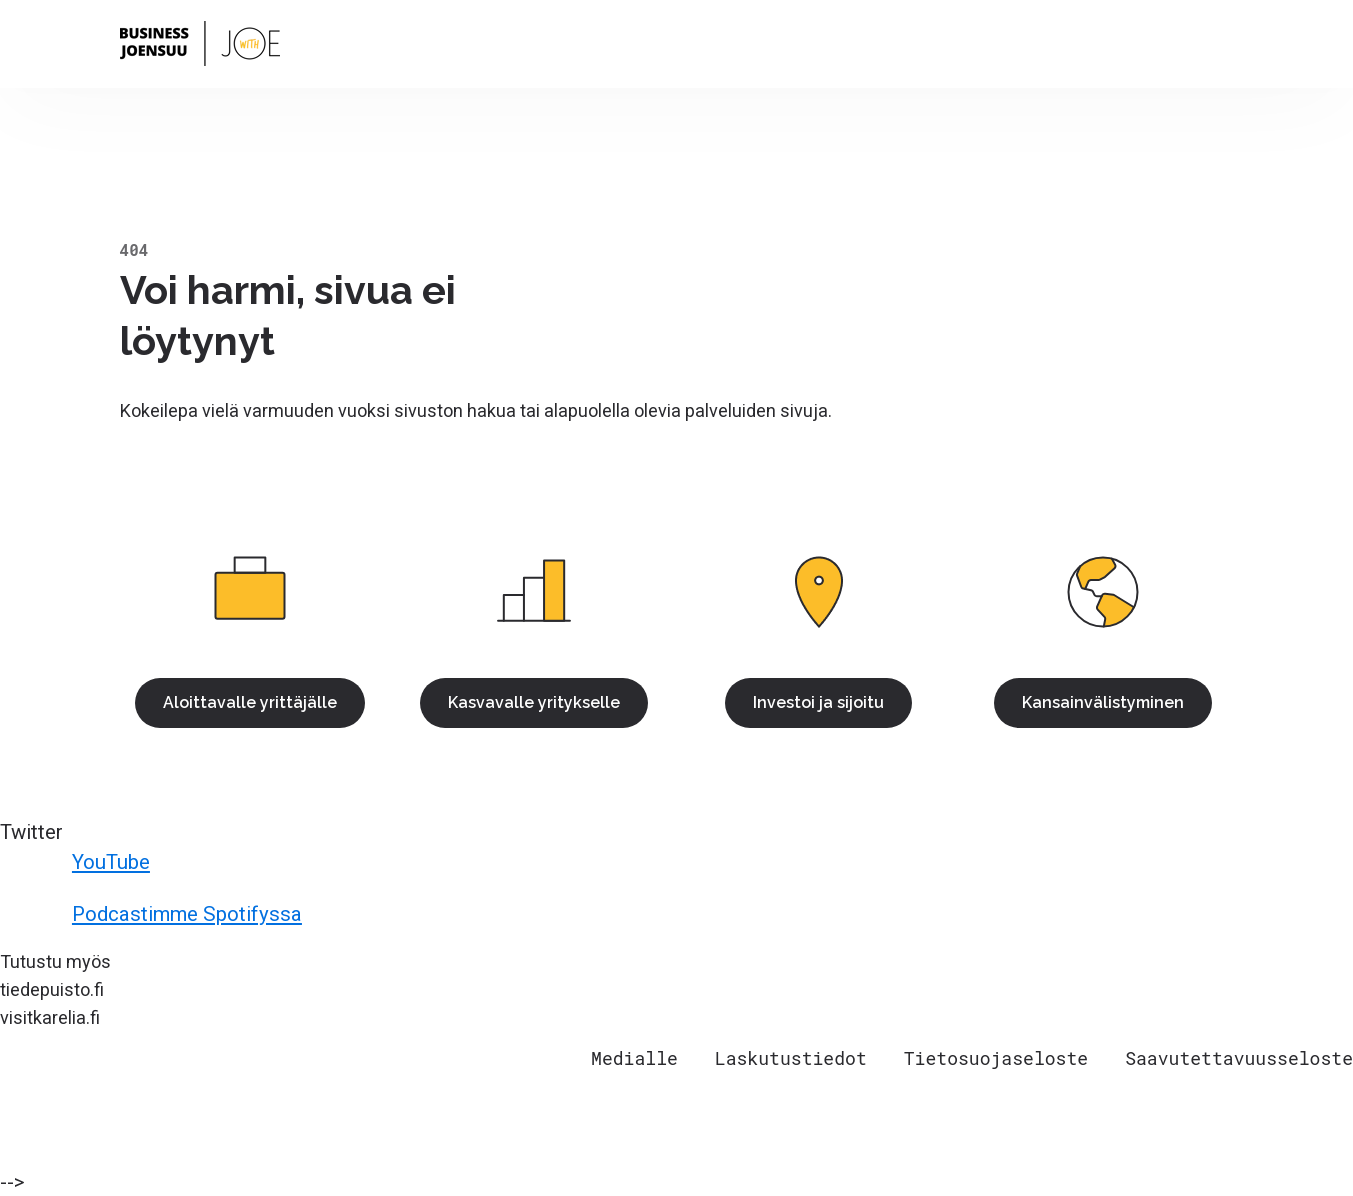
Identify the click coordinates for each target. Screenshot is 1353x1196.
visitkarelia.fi (50, 1017)
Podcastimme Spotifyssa (154, 914)
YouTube (78, 862)
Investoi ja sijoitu (818, 702)
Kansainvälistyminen (1103, 702)
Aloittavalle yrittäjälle (250, 702)
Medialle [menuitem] (634, 1058)
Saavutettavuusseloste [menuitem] (1239, 1058)
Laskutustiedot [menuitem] (791, 1058)
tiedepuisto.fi (52, 989)
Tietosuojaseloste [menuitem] (996, 1058)
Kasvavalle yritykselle (534, 702)
